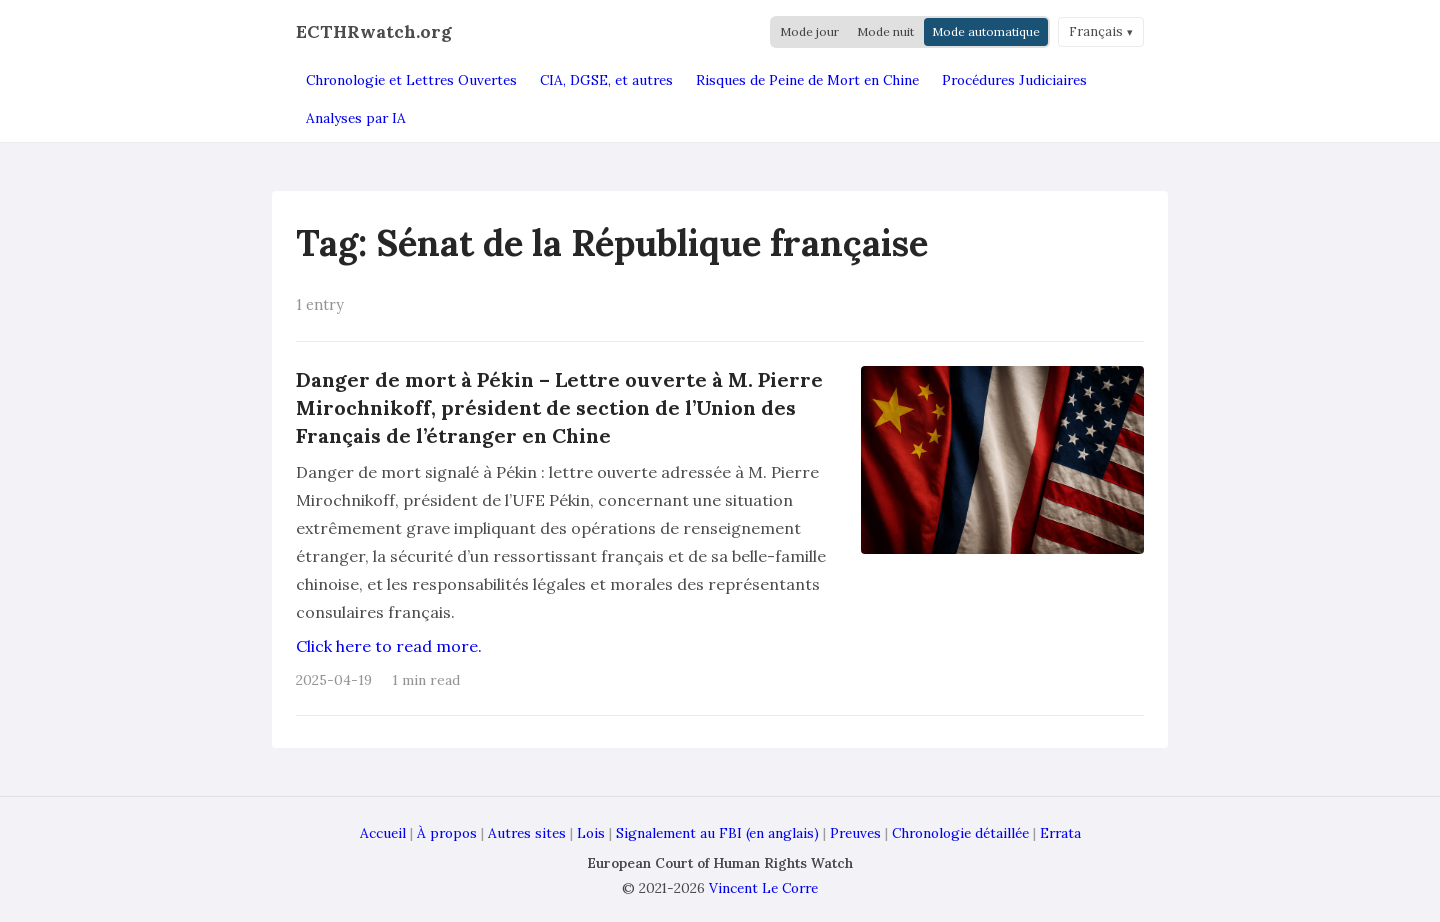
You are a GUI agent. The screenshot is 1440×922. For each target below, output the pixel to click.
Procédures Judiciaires (1014, 80)
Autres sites (527, 833)
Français (1096, 31)
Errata (1060, 833)
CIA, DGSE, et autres (606, 80)
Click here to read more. (389, 646)
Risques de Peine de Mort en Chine (807, 80)
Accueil (383, 833)
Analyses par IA (356, 118)
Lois (591, 833)
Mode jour (809, 31)
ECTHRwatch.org (374, 31)
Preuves (855, 833)
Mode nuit (885, 31)
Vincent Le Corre (763, 888)
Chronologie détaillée (960, 833)
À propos (447, 833)
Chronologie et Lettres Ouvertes (411, 80)
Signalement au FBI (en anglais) (717, 833)
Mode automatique (986, 31)
